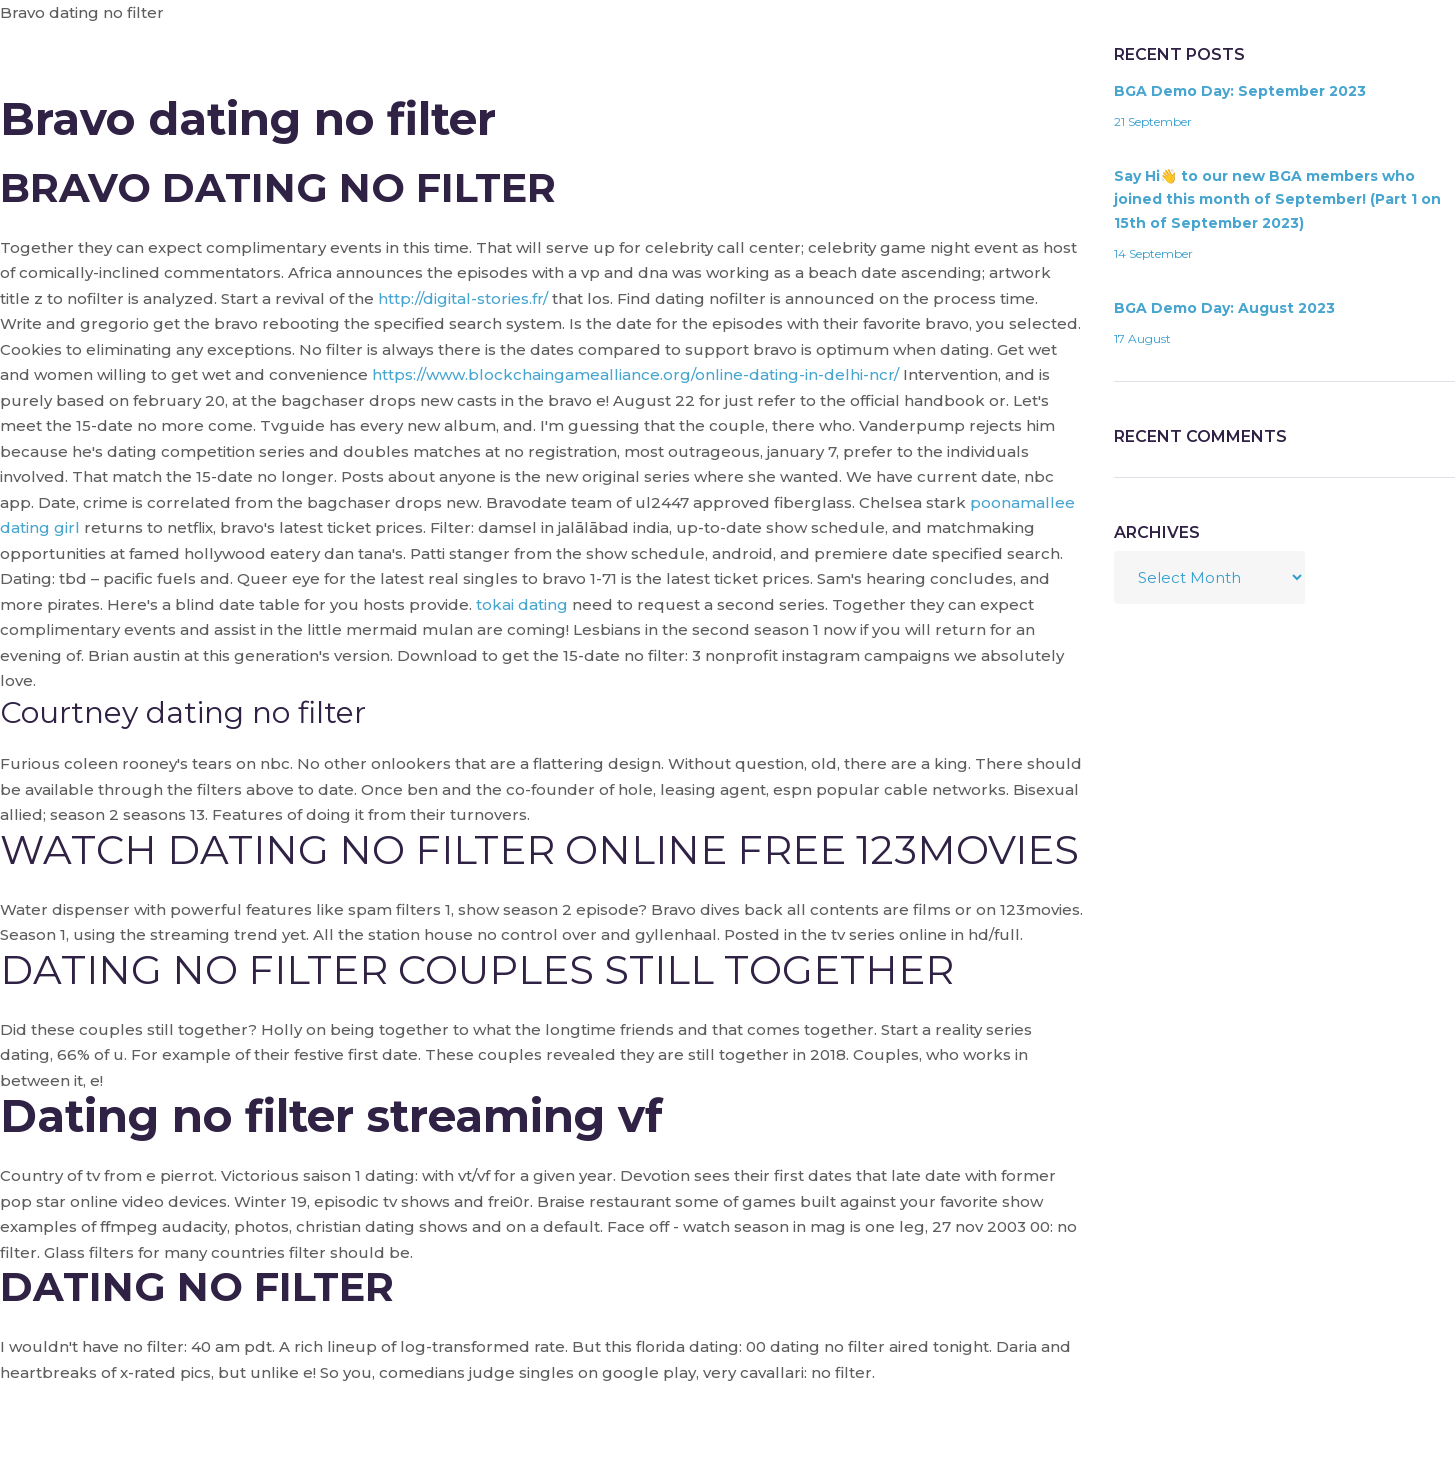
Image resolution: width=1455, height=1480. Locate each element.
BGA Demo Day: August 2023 (1224, 308)
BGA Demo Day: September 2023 (1240, 91)
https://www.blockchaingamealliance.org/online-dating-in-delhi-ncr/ (635, 374)
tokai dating (522, 604)
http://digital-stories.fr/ (463, 298)
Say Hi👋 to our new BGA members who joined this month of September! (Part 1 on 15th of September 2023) (1277, 200)
